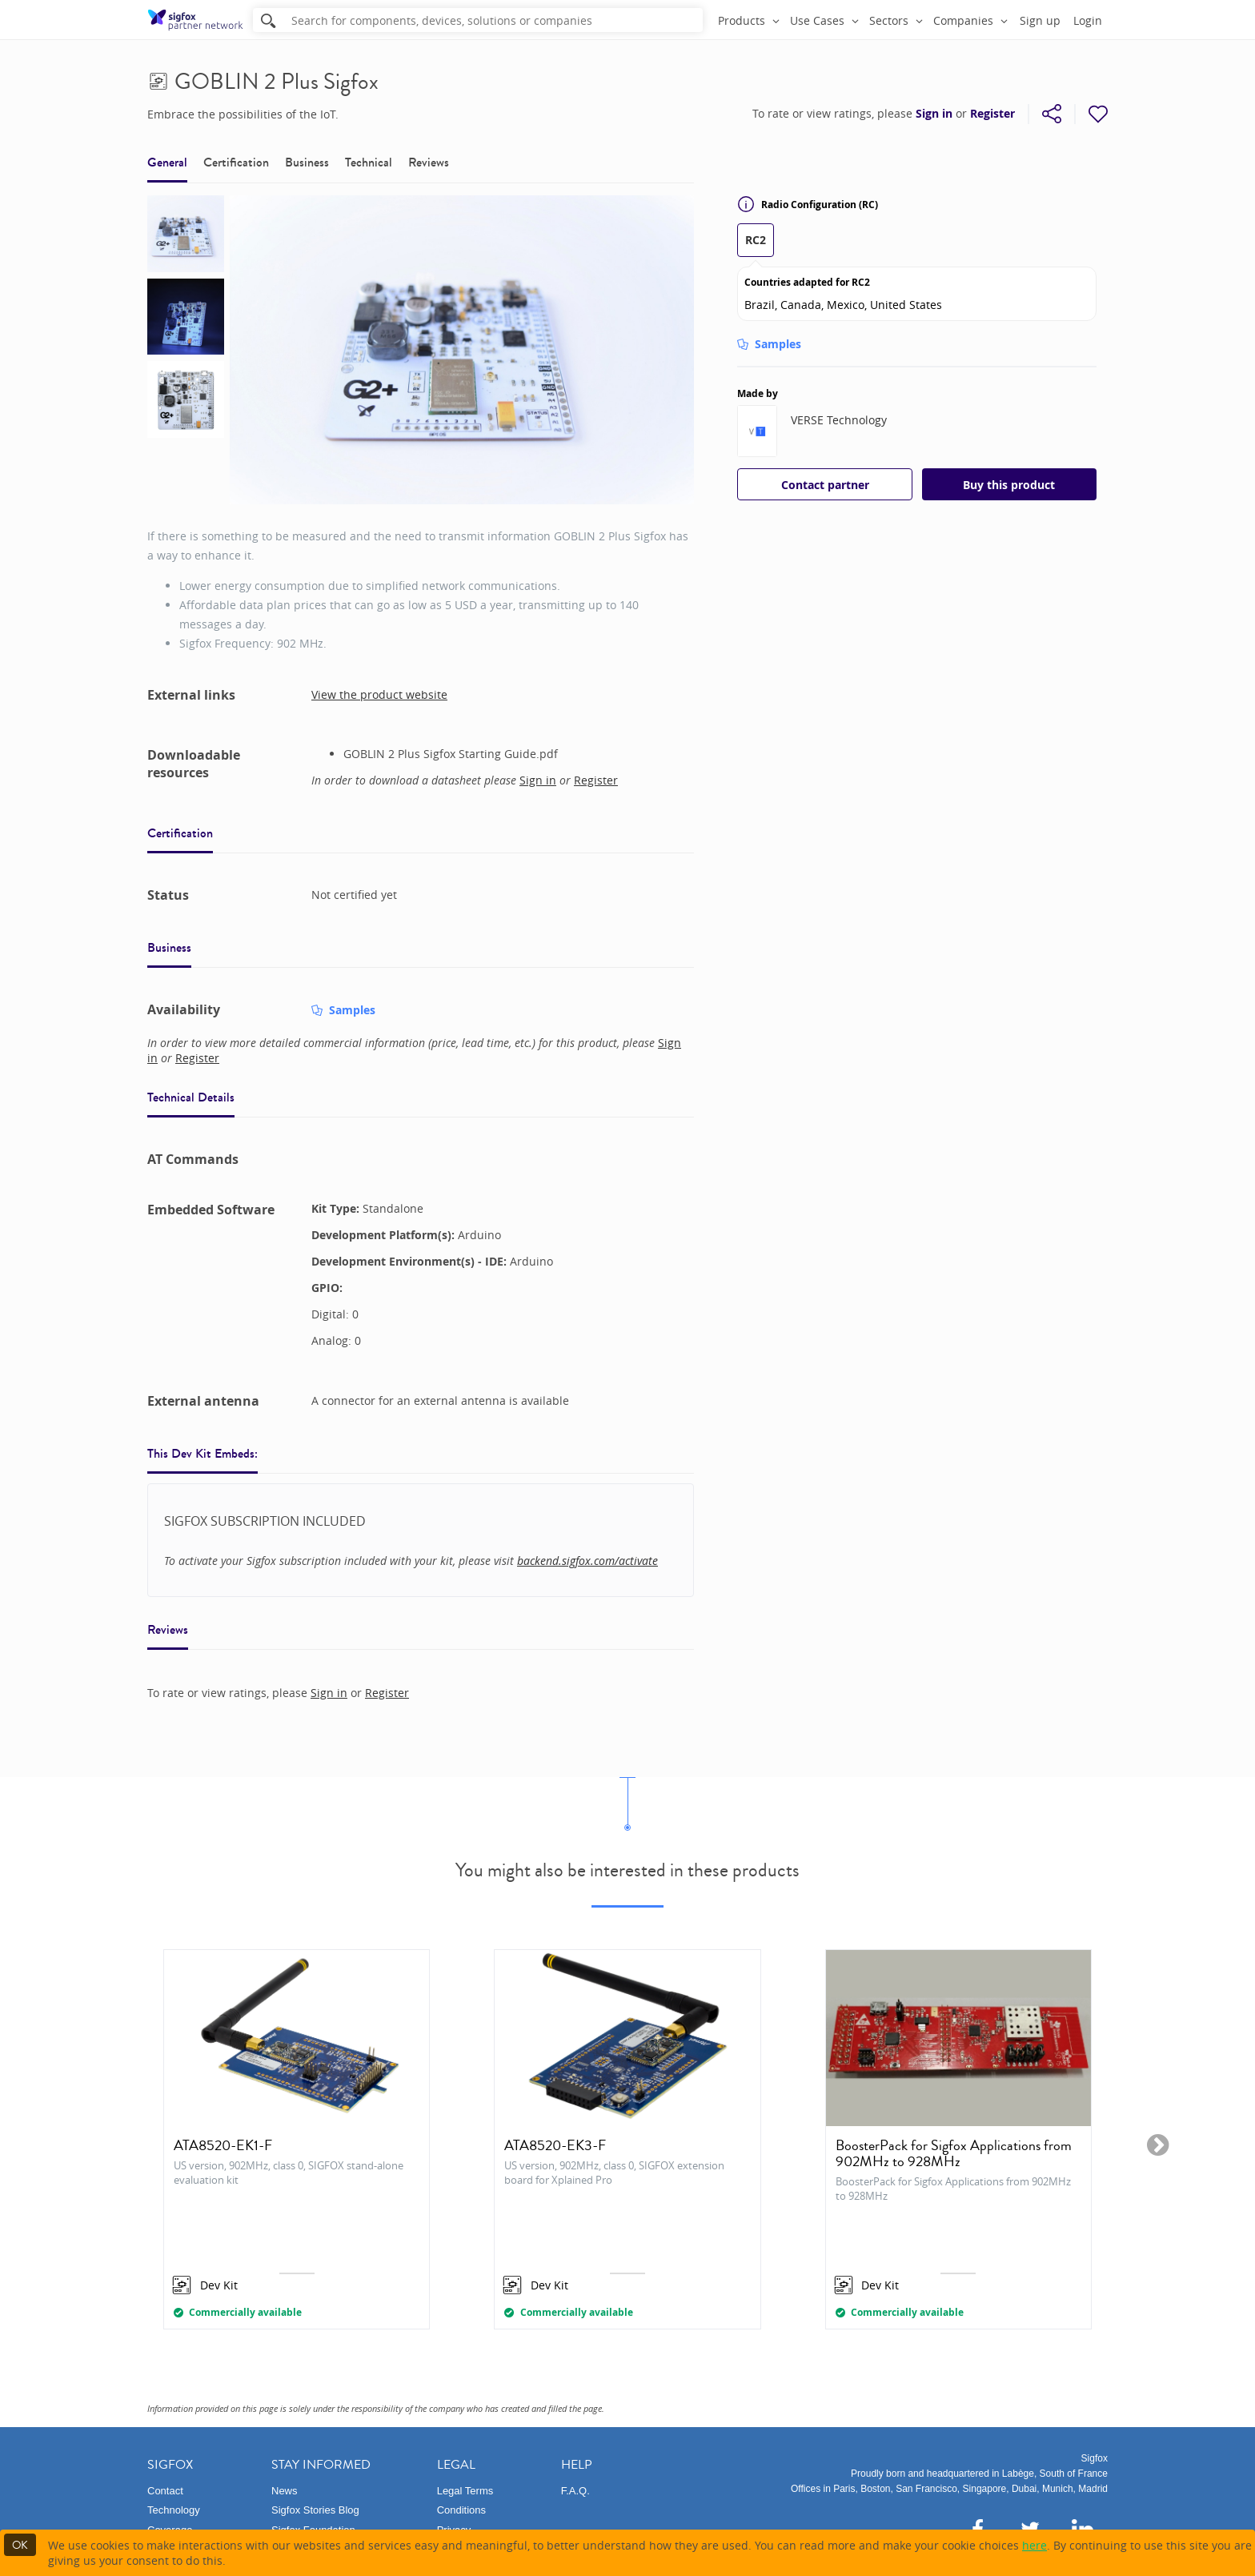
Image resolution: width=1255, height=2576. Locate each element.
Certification (236, 162)
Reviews (428, 162)
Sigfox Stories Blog (315, 2510)
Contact (165, 2491)
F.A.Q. (575, 2491)
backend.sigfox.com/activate (587, 1560)
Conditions (461, 2510)
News (284, 2491)
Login (1087, 20)
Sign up (1040, 20)
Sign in (934, 114)
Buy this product (1009, 484)
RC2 (755, 239)
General (167, 162)
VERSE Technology (839, 419)
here (1034, 2545)
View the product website (379, 694)
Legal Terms (465, 2491)
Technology (173, 2510)
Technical (368, 162)
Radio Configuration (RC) (807, 204)
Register (992, 114)
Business (307, 162)
